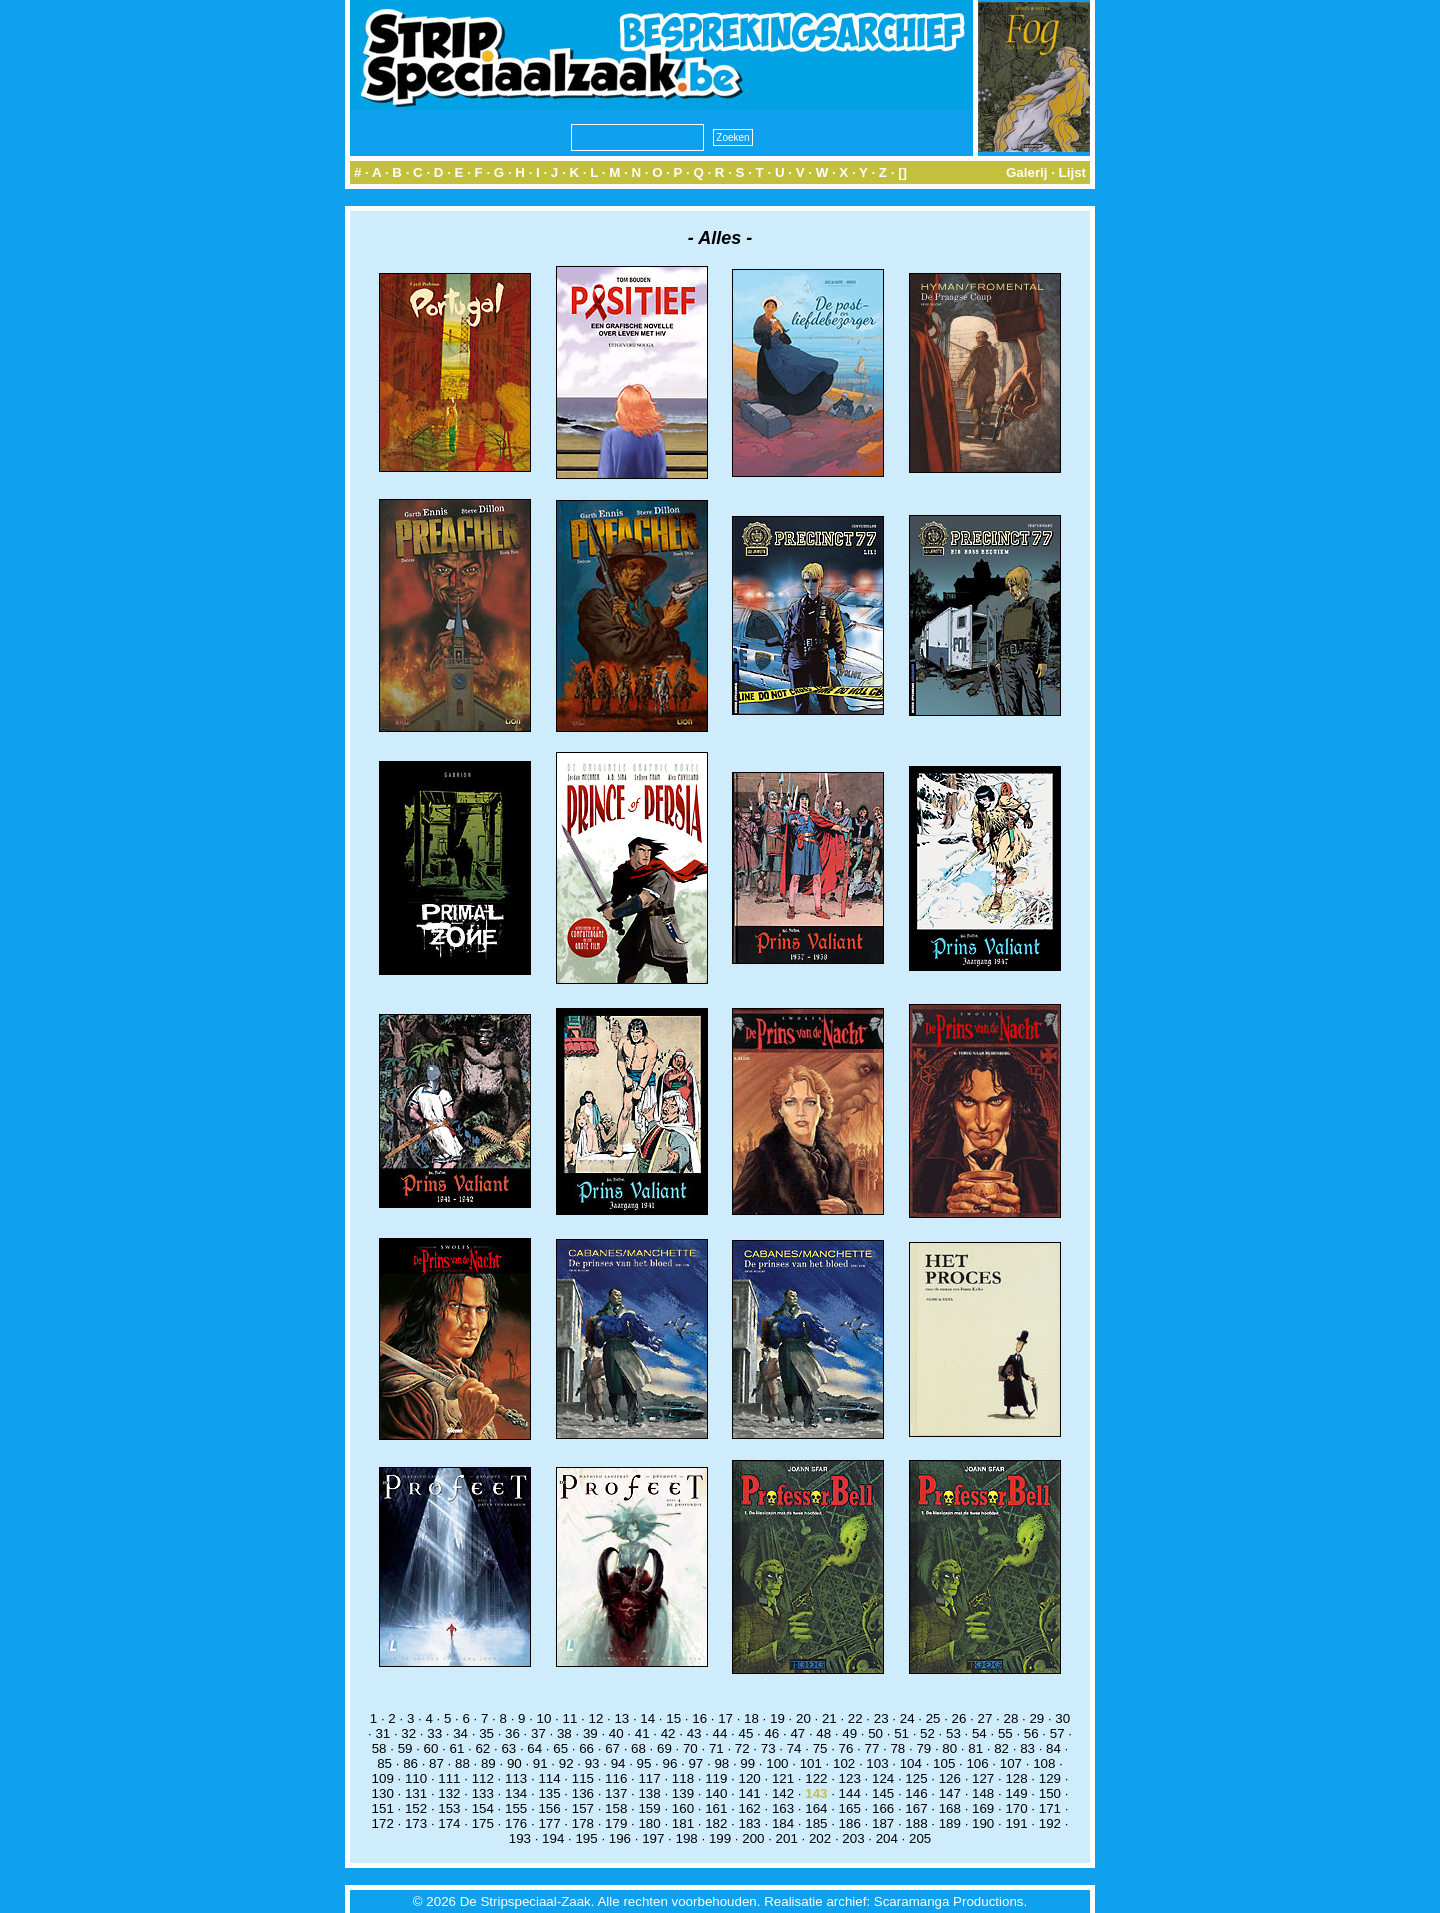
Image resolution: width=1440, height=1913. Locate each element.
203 (853, 1838)
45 (746, 1733)
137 (616, 1793)
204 (887, 1838)
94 (618, 1763)
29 (1036, 1718)
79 (923, 1748)
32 (408, 1733)
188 (916, 1823)
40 (616, 1733)
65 (560, 1748)
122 (816, 1778)
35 (486, 1733)
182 (716, 1823)
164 (816, 1808)
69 (664, 1748)
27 (985, 1718)
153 (449, 1808)
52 (927, 1733)
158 (616, 1808)
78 (897, 1748)
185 (816, 1823)
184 (783, 1823)
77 (872, 1748)
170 (1016, 1808)
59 (405, 1748)
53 (953, 1733)
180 (649, 1823)
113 (516, 1778)
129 (1050, 1778)
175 (483, 1823)
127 (983, 1778)
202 (820, 1838)
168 (950, 1808)
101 (811, 1763)
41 (642, 1733)
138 (649, 1793)
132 (449, 1793)
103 (877, 1763)
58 (379, 1748)
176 (516, 1823)
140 (716, 1793)
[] (902, 172)
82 (1001, 1748)
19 (777, 1718)
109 (383, 1778)
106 (977, 1763)
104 (911, 1763)
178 (583, 1823)
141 (750, 1793)
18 (751, 1718)
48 (823, 1733)
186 (850, 1823)
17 (725, 1718)
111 (449, 1778)
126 (950, 1778)
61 (457, 1748)
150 (1050, 1793)
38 (564, 1733)
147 (950, 1793)
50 (875, 1733)
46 (771, 1733)
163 (783, 1808)
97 (695, 1763)
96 (670, 1763)
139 (683, 1793)
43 (694, 1733)
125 (916, 1778)
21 (829, 1718)
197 (653, 1838)
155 (516, 1808)
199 (720, 1838)
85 (384, 1763)
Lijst (1072, 172)
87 (436, 1763)
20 (803, 1718)
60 (431, 1748)
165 (850, 1808)
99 (747, 1763)
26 (959, 1718)
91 (540, 1763)
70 (690, 1748)
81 (975, 1748)
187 (883, 1823)
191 (1016, 1823)
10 (544, 1718)
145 (883, 1793)
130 (383, 1793)
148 (983, 1793)
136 (583, 1793)
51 (901, 1733)
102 (844, 1763)
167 (916, 1808)
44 (720, 1733)
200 (753, 1838)
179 (616, 1823)
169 (983, 1808)
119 (716, 1778)
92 (566, 1763)
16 (699, 1718)
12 (595, 1718)
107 (1011, 1763)
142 (783, 1793)
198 (687, 1838)
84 (1053, 1748)
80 (949, 1748)
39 (590, 1733)
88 (462, 1763)
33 (434, 1733)
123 (850, 1778)
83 (1027, 1748)
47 (797, 1733)
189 (950, 1823)
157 (583, 1808)
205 (920, 1838)
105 (944, 1763)
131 (416, 1793)
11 (570, 1718)
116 (616, 1778)
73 (768, 1748)
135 (549, 1793)
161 (716, 1808)
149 (1016, 1793)
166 (883, 1808)
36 (512, 1733)
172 (383, 1823)
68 (638, 1748)
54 (979, 1733)
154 (483, 1808)
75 (820, 1748)
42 (668, 1733)
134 (516, 1793)
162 (750, 1808)
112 (483, 1778)
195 (586, 1838)
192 (1050, 1823)
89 (488, 1763)
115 (583, 1778)
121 (783, 1778)
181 (683, 1823)
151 (383, 1808)
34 (460, 1733)
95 (644, 1763)
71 (716, 1748)
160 (683, 1808)
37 (538, 1733)
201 (787, 1838)
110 (416, 1778)
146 (916, 1793)
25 (933, 1718)
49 (849, 1733)
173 (416, 1823)
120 (750, 1778)
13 (621, 1718)
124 (883, 1778)
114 (549, 1778)
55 (1005, 1733)
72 (742, 1748)
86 (410, 1763)
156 (549, 1808)
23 (881, 1718)
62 (482, 1748)
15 (673, 1718)
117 (649, 1778)
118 (683, 1778)
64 (534, 1748)
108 (1044, 1763)
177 (549, 1823)
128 (1016, 1778)
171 (1050, 1808)
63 (508, 1748)
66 (586, 1748)
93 (592, 1763)
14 (647, 1718)
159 (649, 1808)
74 (794, 1748)
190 (983, 1823)
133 (483, 1793)
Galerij (1027, 172)
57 (1057, 1733)
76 (846, 1748)
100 (777, 1763)
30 (1062, 1718)
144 (850, 1793)
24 (907, 1718)
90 (514, 1763)
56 (1031, 1733)
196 (620, 1838)
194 (553, 1838)
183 (750, 1823)
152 (416, 1808)
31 (382, 1733)
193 (520, 1838)
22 (855, 1718)
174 (449, 1823)
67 (612, 1748)
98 (721, 1763)
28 (1010, 1718)
